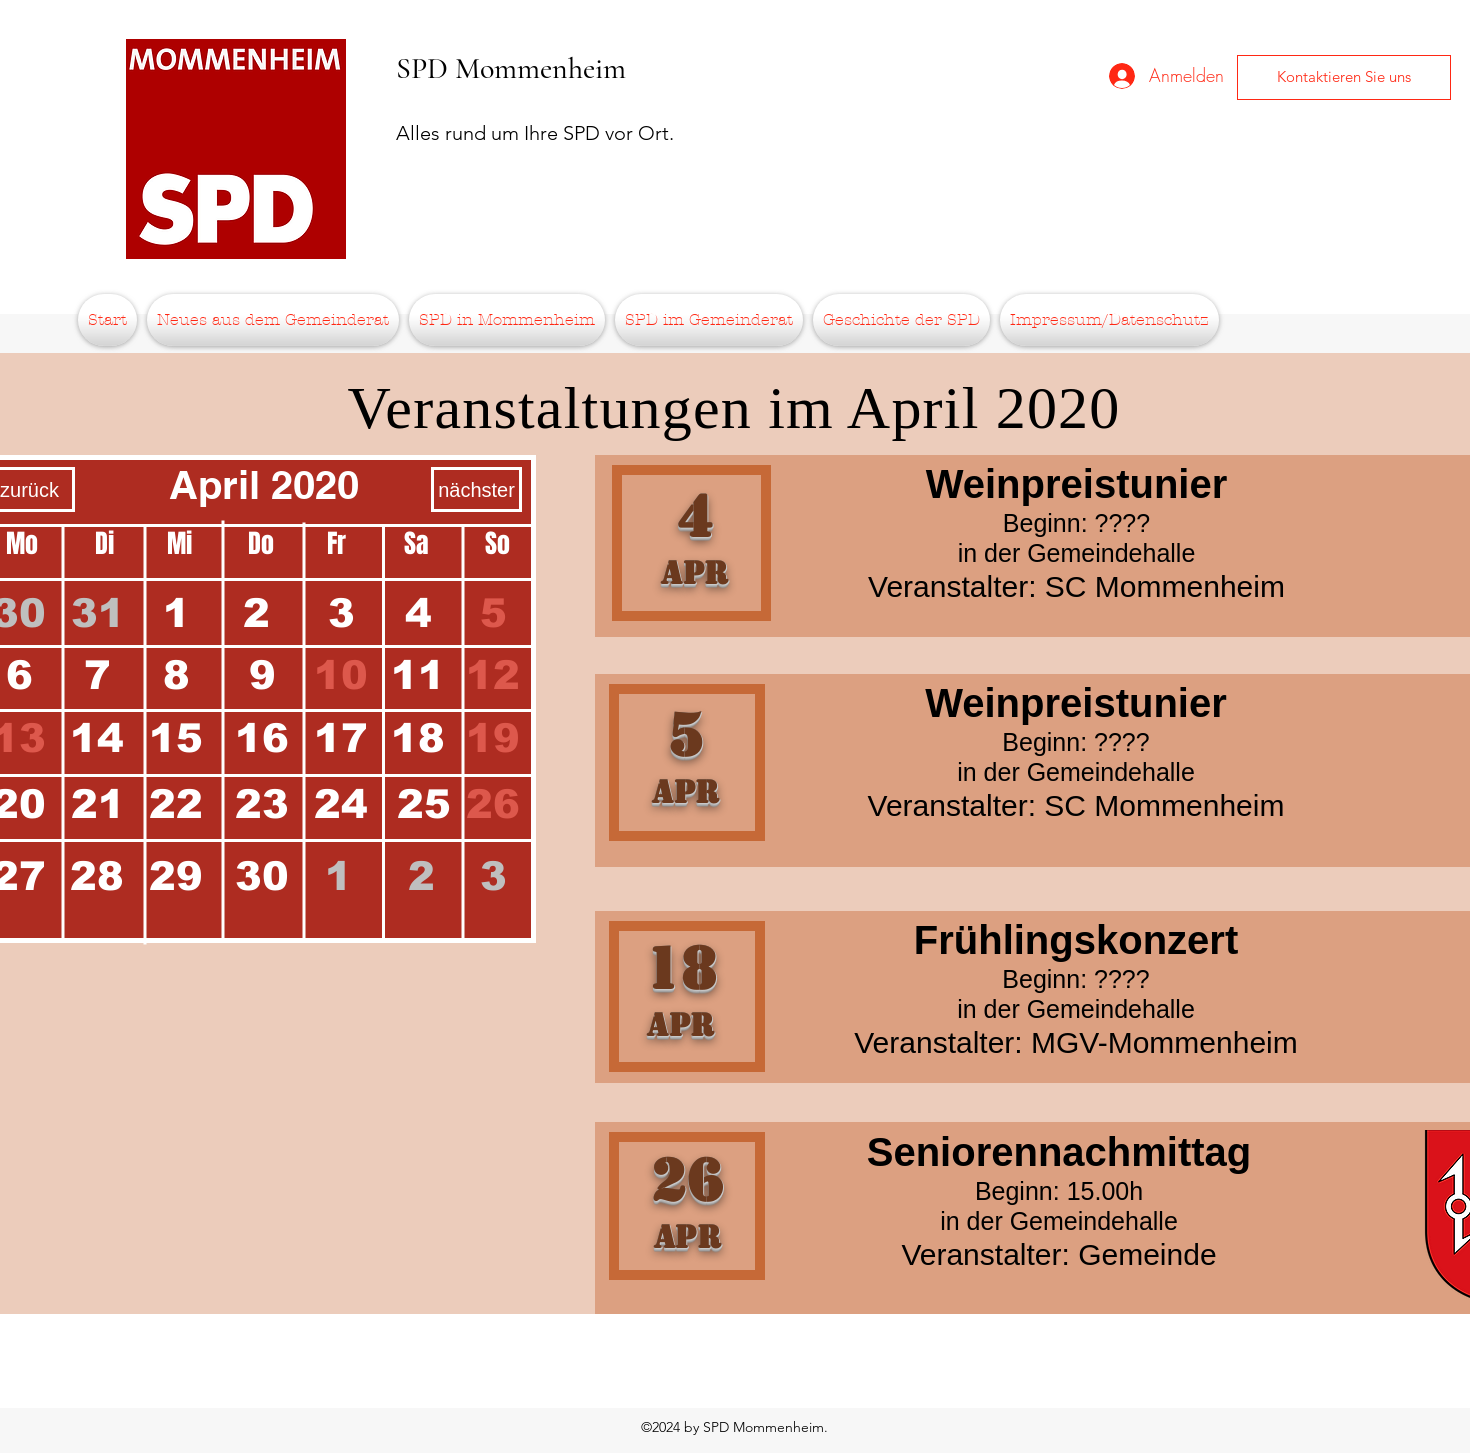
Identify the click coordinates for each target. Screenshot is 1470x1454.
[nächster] (476, 489)
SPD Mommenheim (511, 68)
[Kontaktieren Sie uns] (1344, 77)
